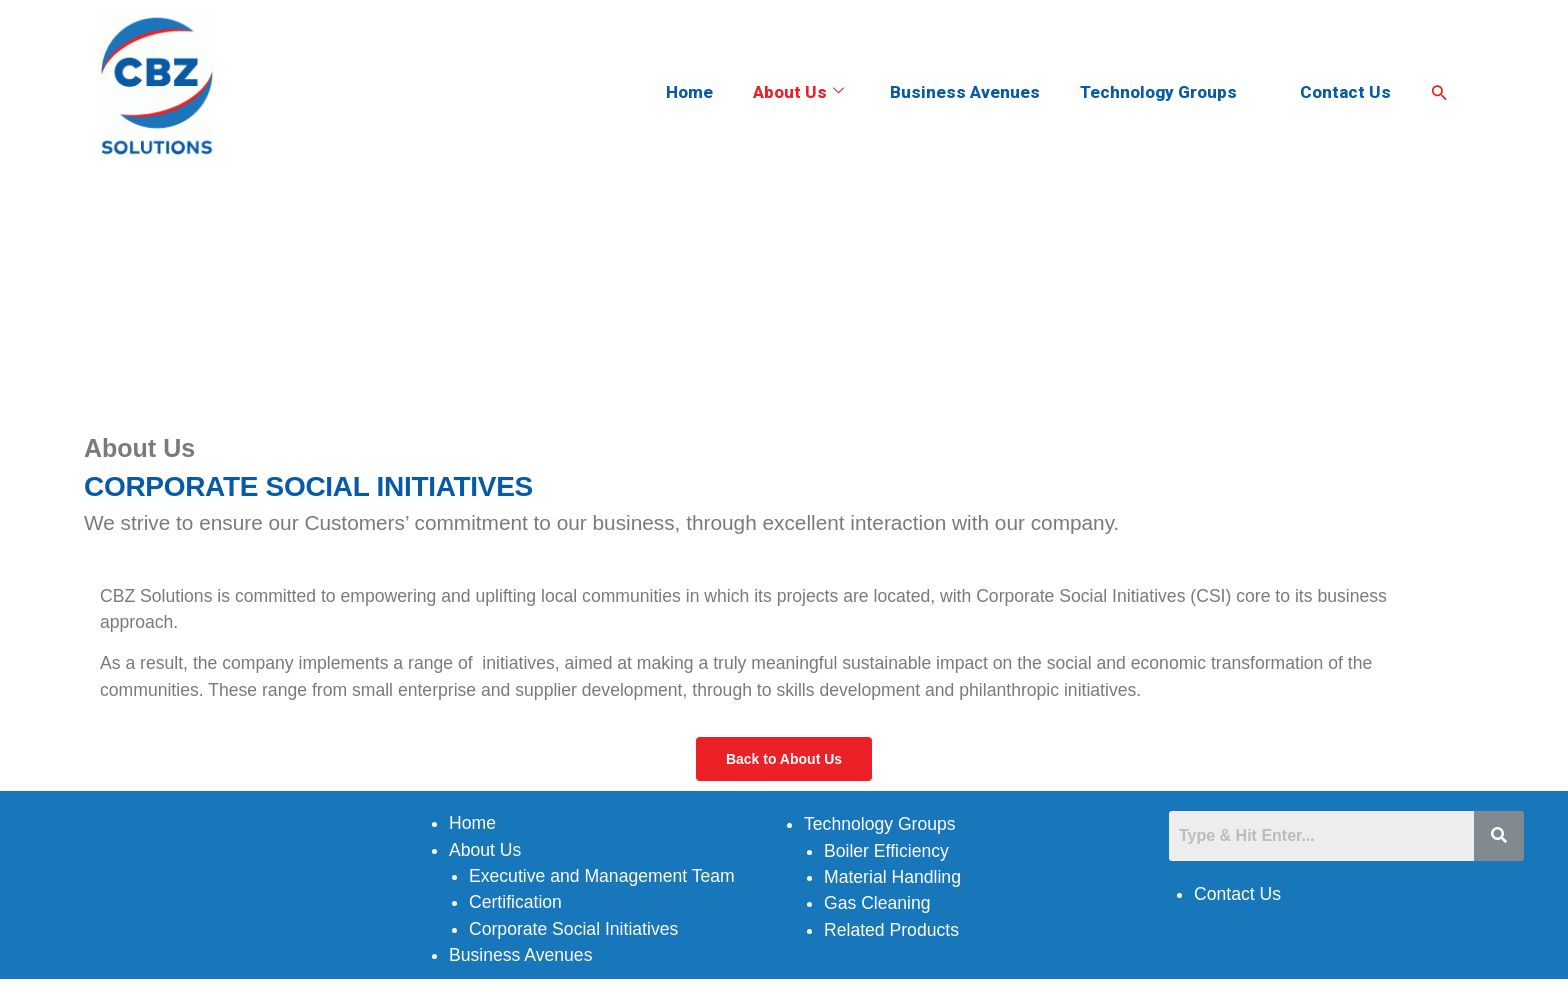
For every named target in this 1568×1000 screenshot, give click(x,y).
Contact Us (1345, 92)
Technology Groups (1167, 92)
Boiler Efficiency (886, 851)
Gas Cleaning (877, 903)
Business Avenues (965, 92)
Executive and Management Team (602, 876)
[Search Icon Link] (1439, 93)
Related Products (891, 930)
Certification (515, 902)
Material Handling (892, 877)
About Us (798, 92)
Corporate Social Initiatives (573, 929)
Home (689, 92)
